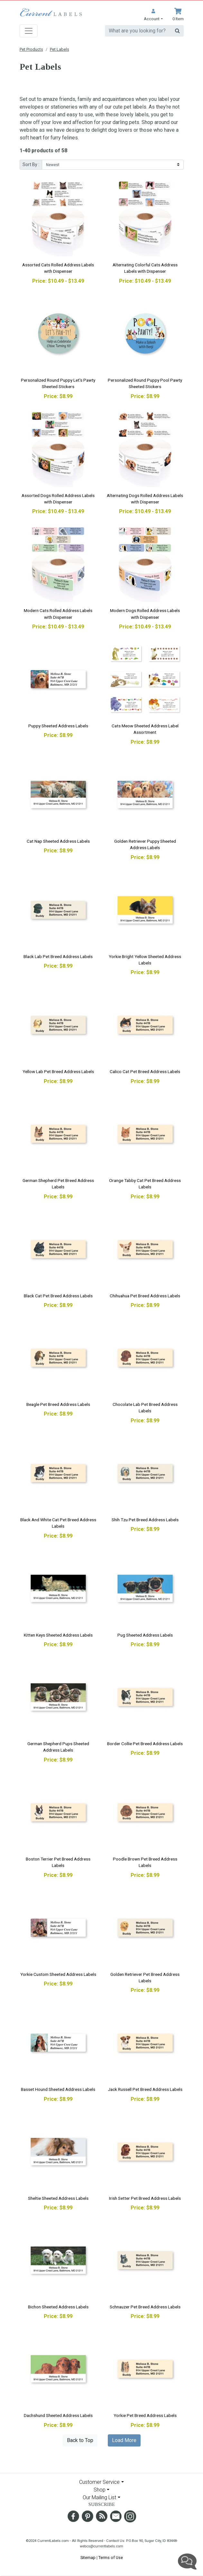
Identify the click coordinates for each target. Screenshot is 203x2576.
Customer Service (99, 2482)
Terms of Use (110, 2557)
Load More (124, 2440)
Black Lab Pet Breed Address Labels (58, 956)
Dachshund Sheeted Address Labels (58, 2415)
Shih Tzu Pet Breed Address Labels (145, 1519)
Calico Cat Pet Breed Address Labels (145, 1071)
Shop (100, 2490)
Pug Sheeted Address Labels (145, 1635)
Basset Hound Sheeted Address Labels (58, 2089)
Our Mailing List (99, 2497)
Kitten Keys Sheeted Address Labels (58, 1635)
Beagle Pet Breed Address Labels (58, 1404)
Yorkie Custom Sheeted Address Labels (58, 1974)
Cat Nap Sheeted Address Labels (58, 841)
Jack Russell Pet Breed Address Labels (145, 2089)
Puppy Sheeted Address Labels (58, 725)
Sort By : (31, 164)
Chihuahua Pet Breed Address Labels (145, 1295)
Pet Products (31, 49)
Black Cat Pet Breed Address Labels (58, 1295)
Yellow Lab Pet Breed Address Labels (58, 1071)
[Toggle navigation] (29, 30)
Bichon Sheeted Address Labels (58, 2306)
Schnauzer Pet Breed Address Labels (145, 2306)
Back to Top (80, 2440)
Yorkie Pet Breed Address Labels (145, 2415)
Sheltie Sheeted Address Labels (58, 2198)
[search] (138, 31)
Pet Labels (59, 49)
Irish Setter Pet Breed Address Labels (145, 2198)
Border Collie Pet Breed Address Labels (145, 1743)
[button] (153, 15)
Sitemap (88, 2557)
